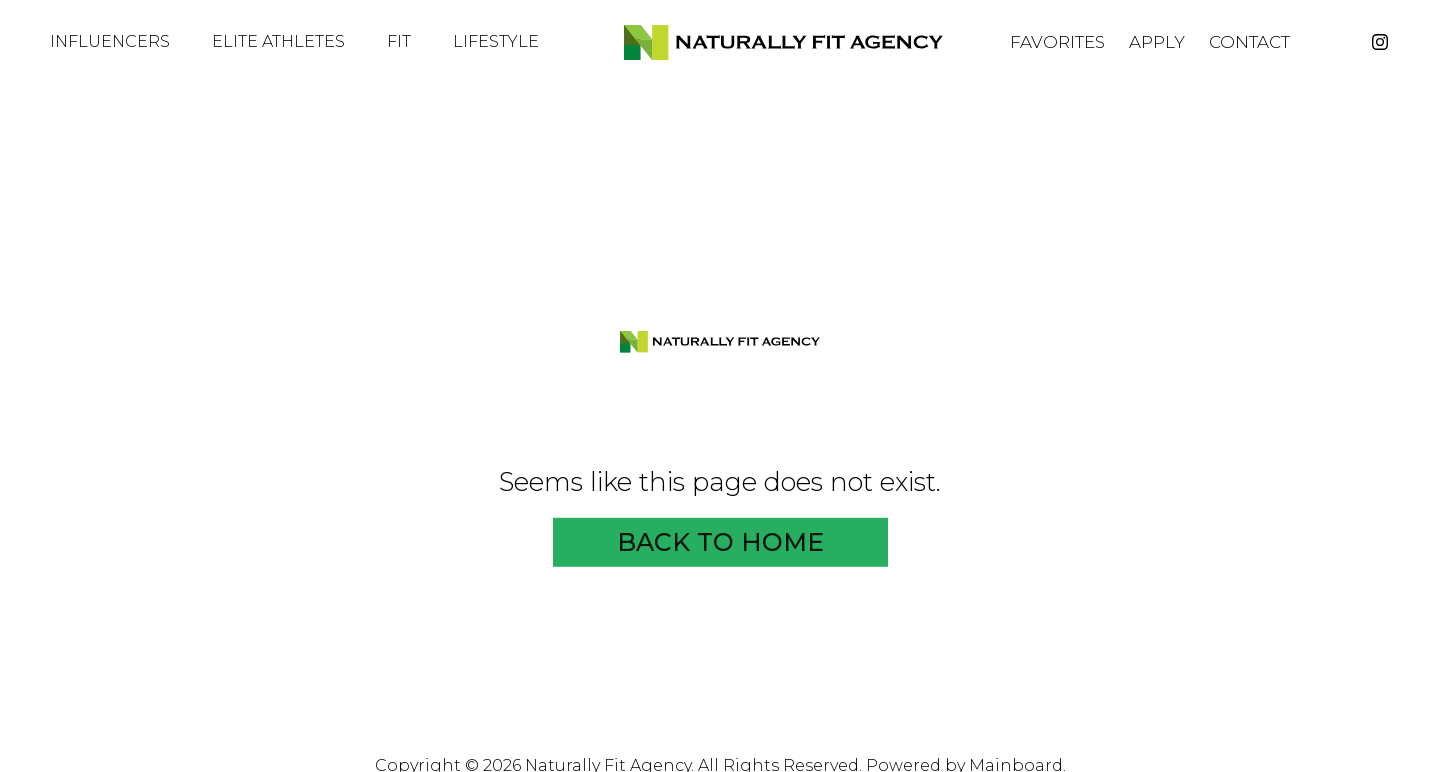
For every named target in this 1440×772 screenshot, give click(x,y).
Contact (1249, 42)
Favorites (1057, 42)
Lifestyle (505, 42)
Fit (408, 42)
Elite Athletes (287, 42)
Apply (1157, 42)
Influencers (119, 42)
